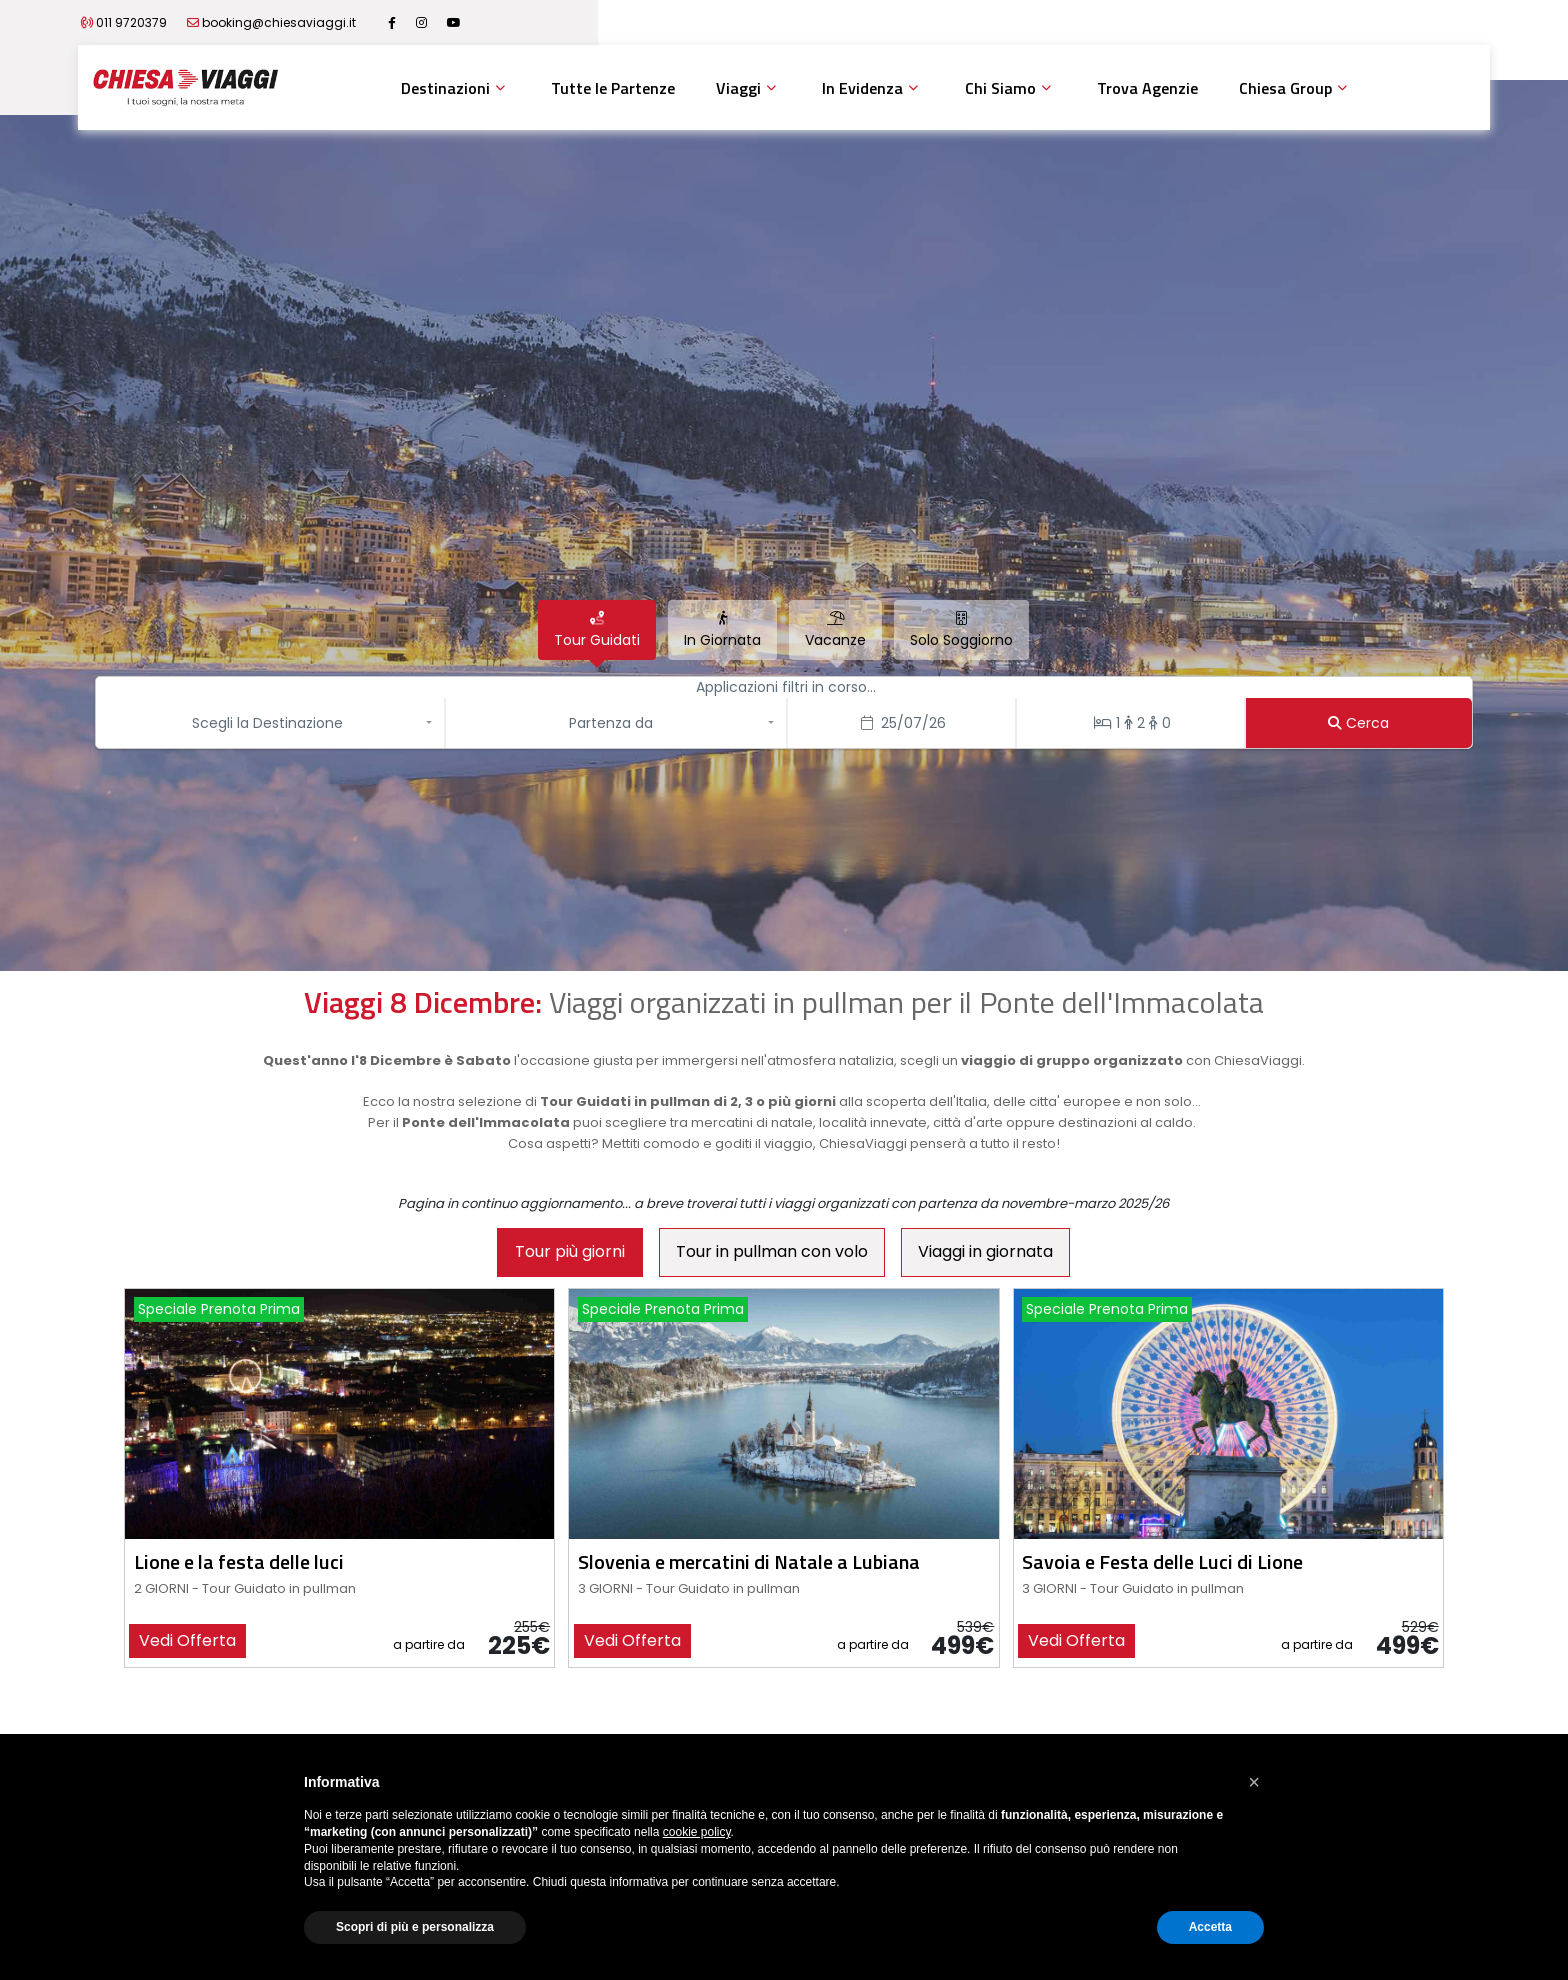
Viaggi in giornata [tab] (985, 1251)
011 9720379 (256, 22)
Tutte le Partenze (613, 88)
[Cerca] (1359, 723)
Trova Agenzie (1147, 88)
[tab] (597, 630)
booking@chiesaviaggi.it (404, 22)
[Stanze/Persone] (1130, 723)
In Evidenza (862, 88)
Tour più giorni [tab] (570, 1251)
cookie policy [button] (697, 1832)
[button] (272, 723)
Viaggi (738, 88)
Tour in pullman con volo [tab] (772, 1251)
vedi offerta (187, 1640)
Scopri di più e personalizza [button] (415, 1927)
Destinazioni (445, 88)
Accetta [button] (1210, 1927)
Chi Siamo (1000, 88)
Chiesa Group (1285, 88)
